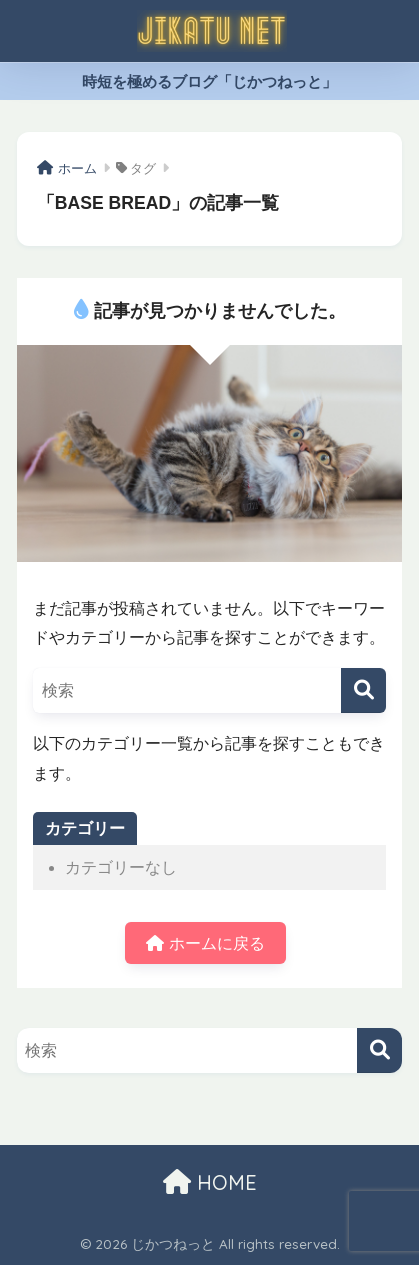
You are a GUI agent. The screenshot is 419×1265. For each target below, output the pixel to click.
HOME (210, 1182)
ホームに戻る (205, 943)
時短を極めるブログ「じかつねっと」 (209, 81)
